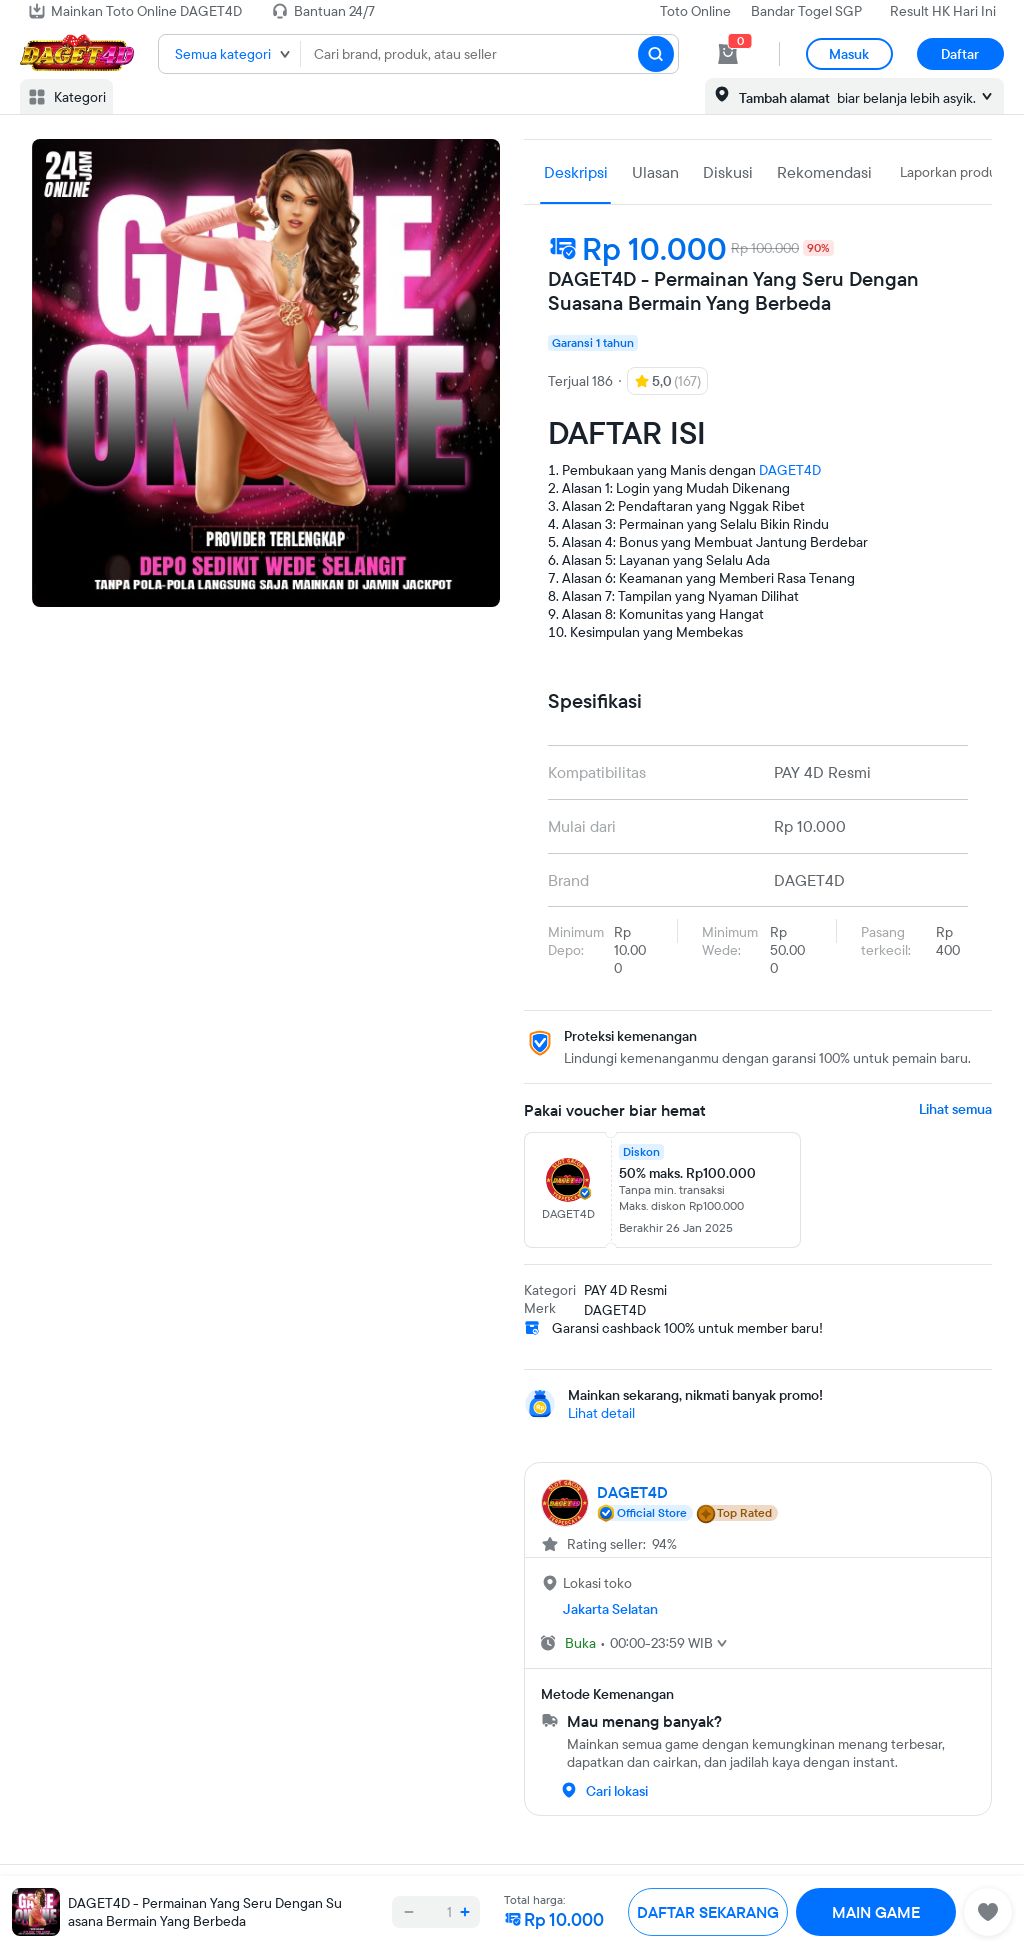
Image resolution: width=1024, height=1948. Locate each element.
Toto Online (695, 11)
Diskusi (728, 172)
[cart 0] (728, 54)
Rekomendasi (824, 172)
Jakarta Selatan (610, 1609)
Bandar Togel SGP (806, 11)
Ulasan (655, 172)
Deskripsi (576, 172)
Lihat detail (601, 1413)
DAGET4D (790, 470)
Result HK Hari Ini (943, 11)
